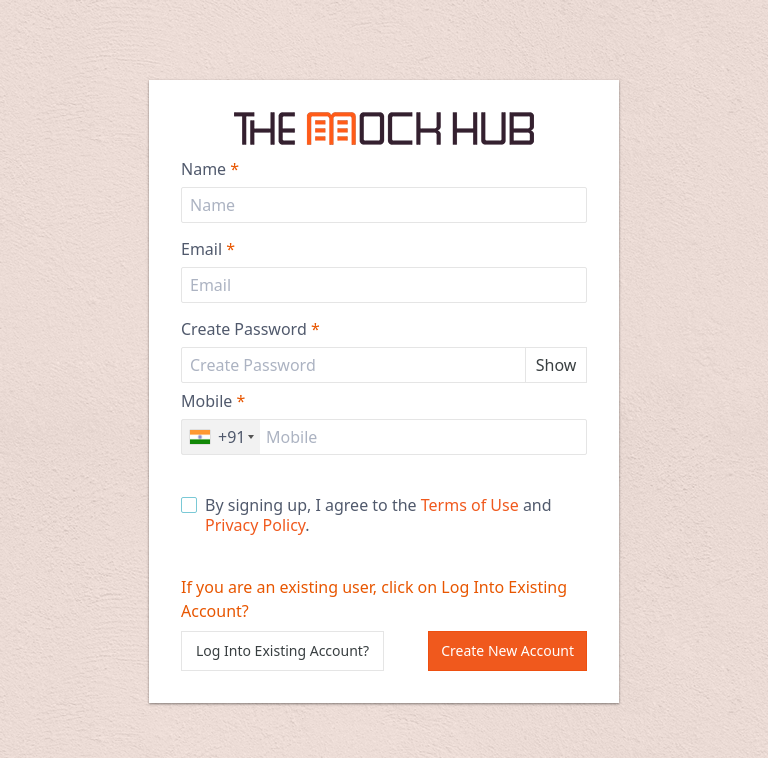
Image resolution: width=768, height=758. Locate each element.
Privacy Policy (255, 525)
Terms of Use (470, 505)
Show (556, 365)
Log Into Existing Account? (282, 650)
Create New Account (507, 650)
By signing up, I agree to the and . (366, 515)
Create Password (250, 329)
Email (208, 249)
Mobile (213, 401)
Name (210, 169)
